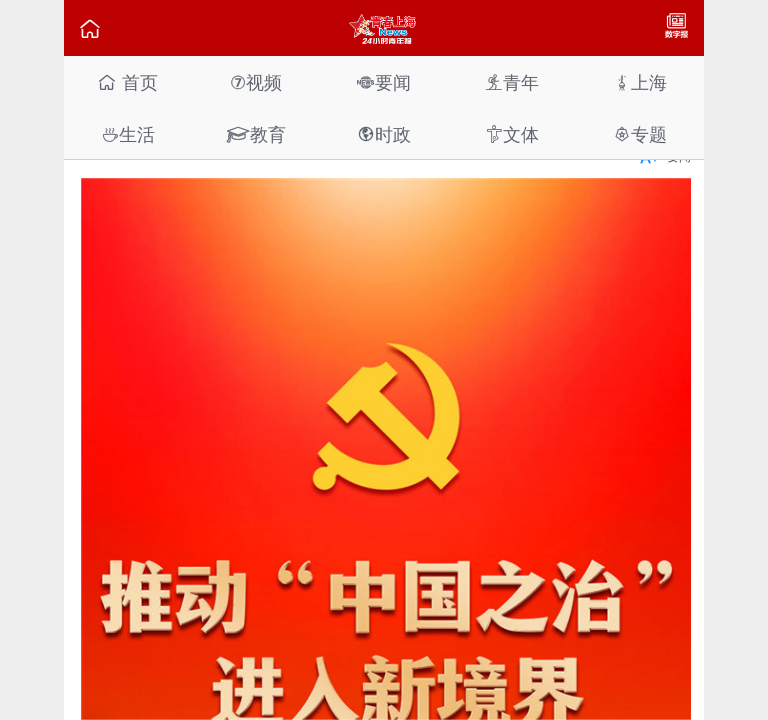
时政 (384, 134)
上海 (640, 82)
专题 (640, 134)
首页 (127, 82)
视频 (256, 82)
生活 (128, 134)
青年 (512, 82)
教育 (256, 134)
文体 (512, 134)
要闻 (384, 82)
